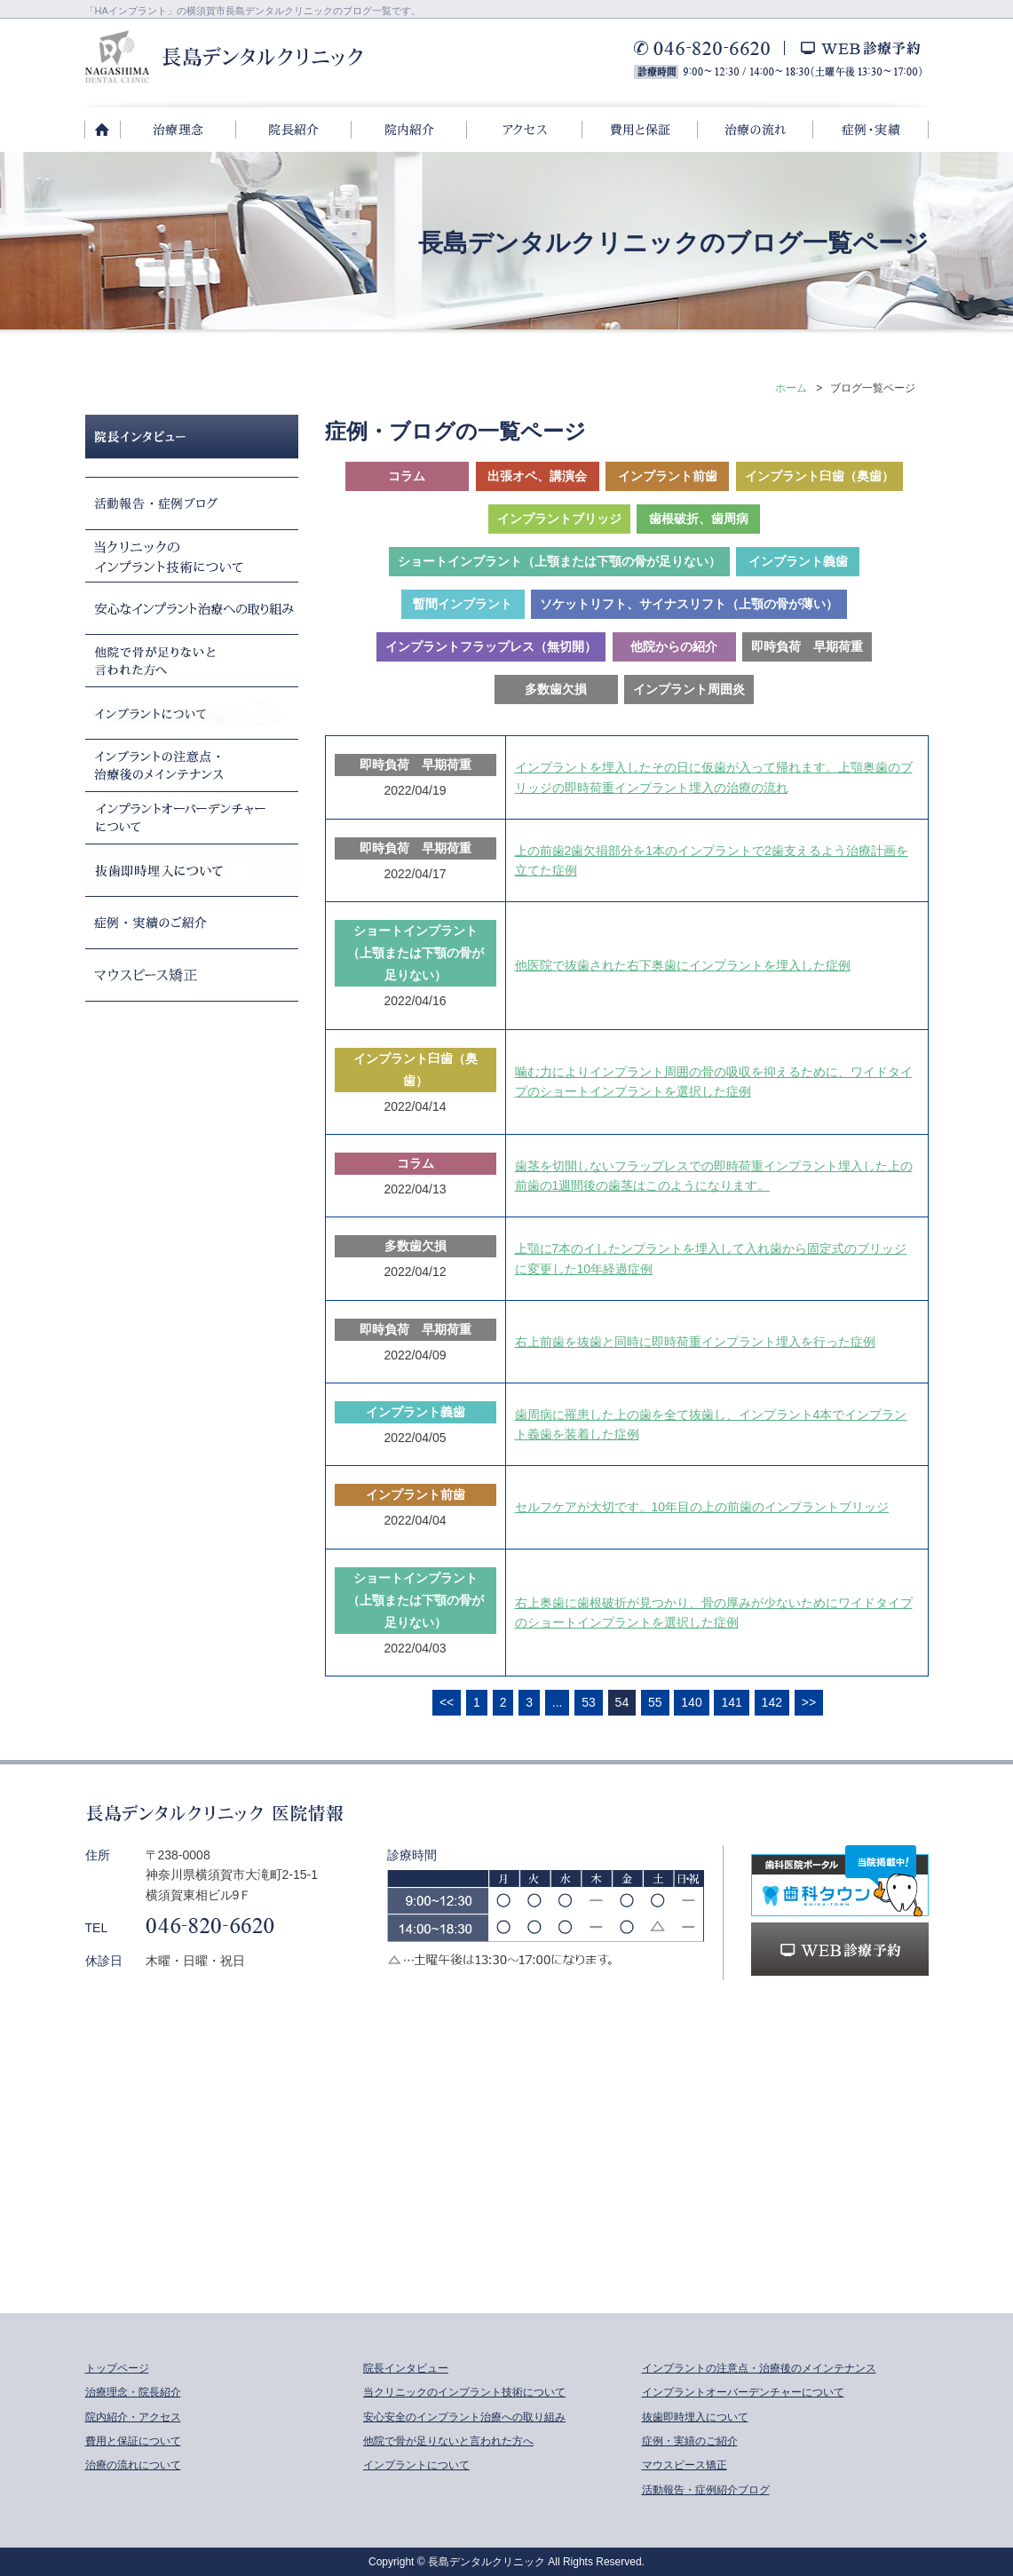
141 (731, 1702)
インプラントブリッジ (559, 518)
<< (446, 1702)
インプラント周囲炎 (689, 689)
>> (809, 1702)
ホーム (791, 388)
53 (589, 1702)
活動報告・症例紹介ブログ (706, 2490)
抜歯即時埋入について (695, 2417)
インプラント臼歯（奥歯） (819, 476)
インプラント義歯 (798, 561)
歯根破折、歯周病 (698, 518)
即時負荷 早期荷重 (807, 646)
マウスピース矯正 (684, 2465)
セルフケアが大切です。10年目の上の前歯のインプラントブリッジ (702, 1507)
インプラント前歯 (667, 476)
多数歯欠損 (556, 689)
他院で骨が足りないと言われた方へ (448, 2441)
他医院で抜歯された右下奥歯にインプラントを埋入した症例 (683, 965)
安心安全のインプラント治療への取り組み (464, 2417)
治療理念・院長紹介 (133, 2392)
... (557, 1702)
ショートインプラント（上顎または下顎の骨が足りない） (559, 561)
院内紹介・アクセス (133, 2417)
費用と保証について (133, 2441)
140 (691, 1702)
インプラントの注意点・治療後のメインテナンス (759, 2368)
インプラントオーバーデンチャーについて (743, 2392)
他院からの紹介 (673, 646)
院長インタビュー (405, 2368)
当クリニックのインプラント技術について (464, 2392)
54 (622, 1702)
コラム (406, 476)
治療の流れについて (133, 2465)
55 (655, 1702)
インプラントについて (416, 2465)
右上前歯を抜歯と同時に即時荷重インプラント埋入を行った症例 (695, 1342)
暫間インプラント (462, 604)
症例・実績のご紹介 (690, 2441)
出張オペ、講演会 (537, 476)
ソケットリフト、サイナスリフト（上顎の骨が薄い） (689, 604)
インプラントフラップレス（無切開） (491, 646)
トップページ (117, 2368)
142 (772, 1702)
